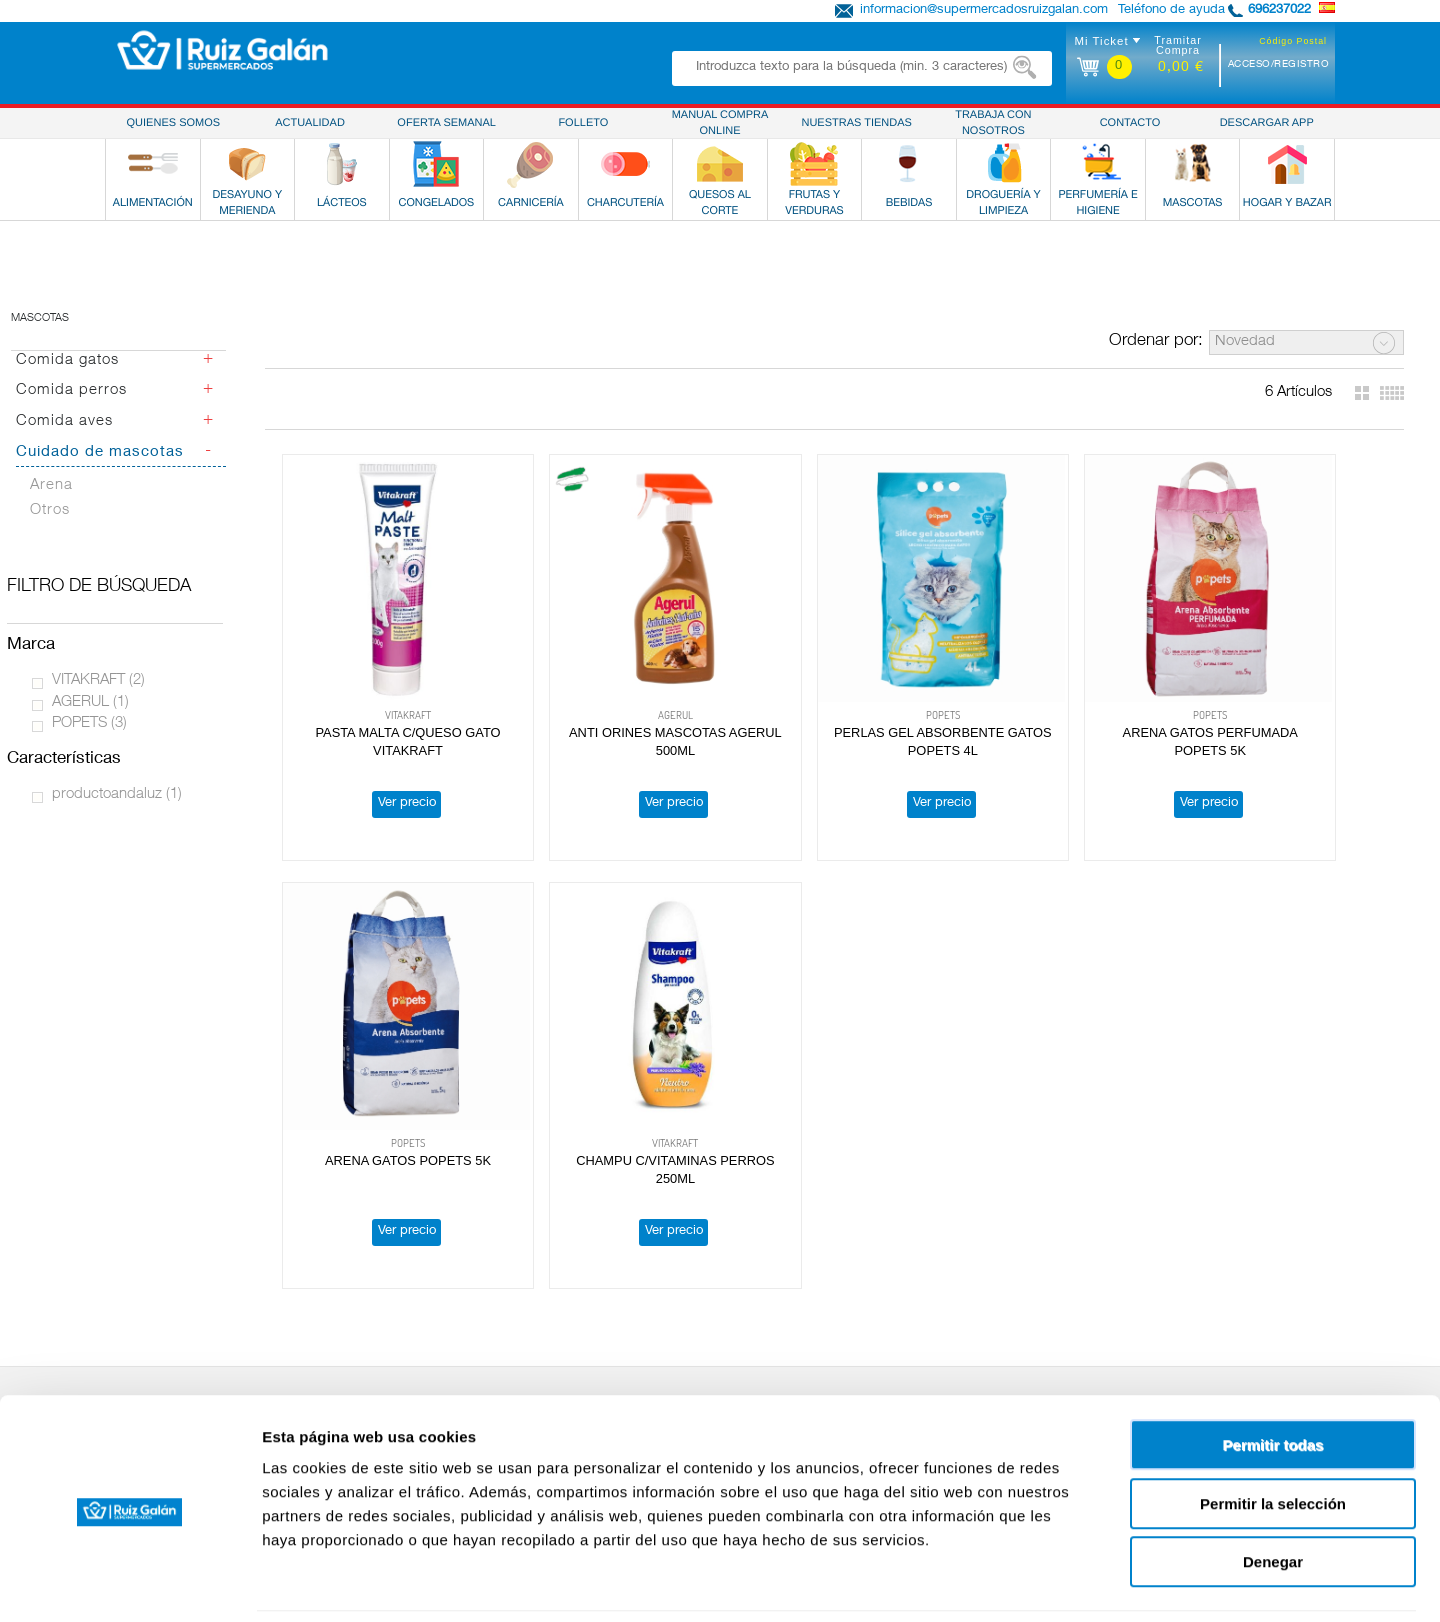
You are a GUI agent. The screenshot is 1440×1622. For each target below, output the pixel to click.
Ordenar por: (1156, 341)
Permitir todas (1273, 1377)
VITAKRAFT (98, 680)
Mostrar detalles (1082, 1582)
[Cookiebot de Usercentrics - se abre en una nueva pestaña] (129, 1583)
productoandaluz (117, 794)
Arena (51, 485)
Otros (50, 510)
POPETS (89, 723)
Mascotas (40, 318)
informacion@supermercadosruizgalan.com (984, 10)
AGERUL (90, 702)
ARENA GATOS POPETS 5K (1282, 688)
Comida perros (71, 390)
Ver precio (385, 759)
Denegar (1273, 1494)
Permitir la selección (1273, 1436)
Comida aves (64, 421)
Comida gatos (67, 360)
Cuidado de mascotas (100, 452)
